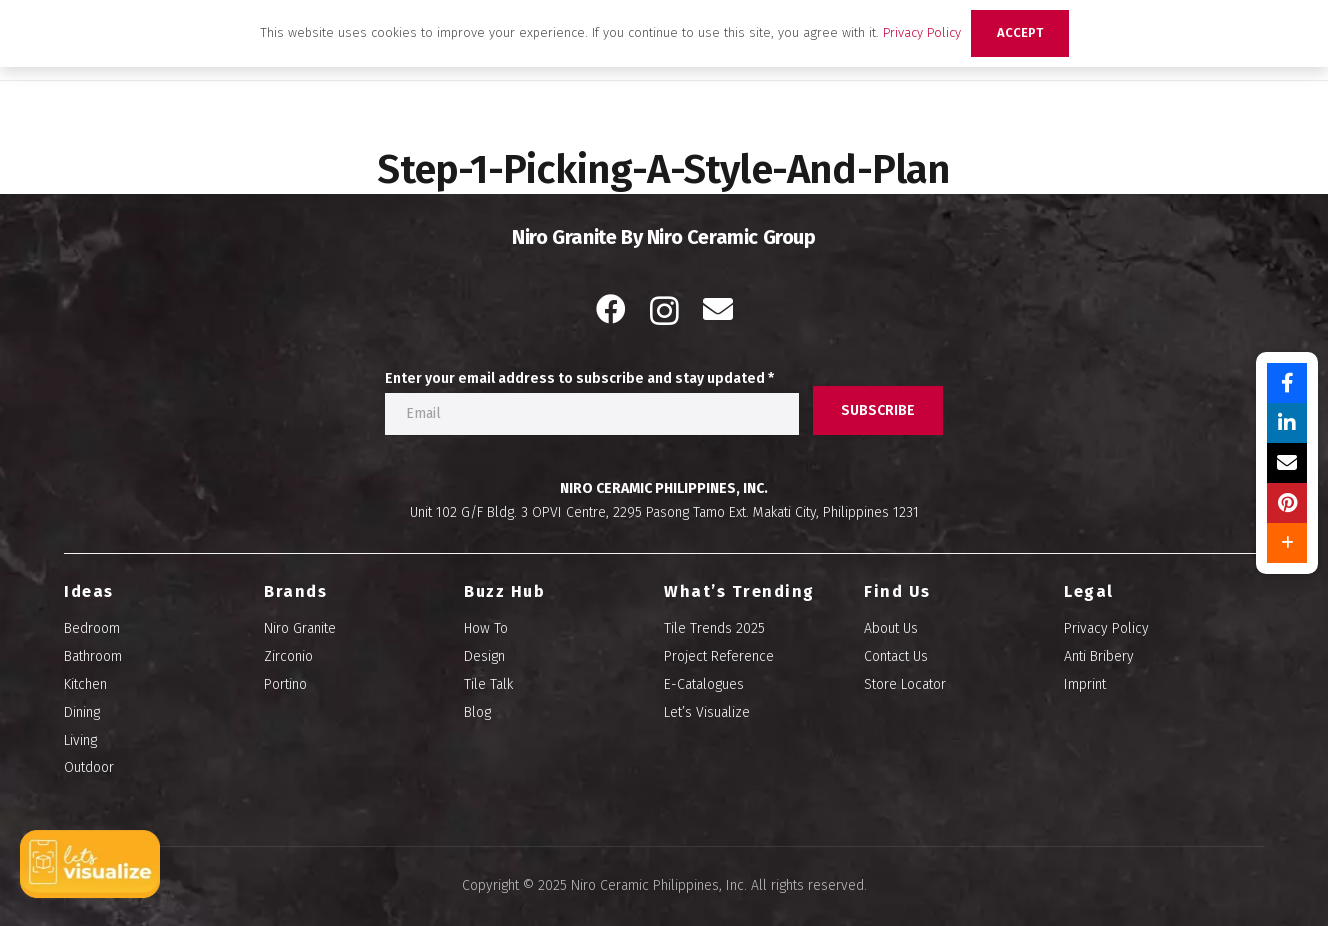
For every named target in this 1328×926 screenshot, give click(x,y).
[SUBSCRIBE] (878, 410)
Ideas (89, 591)
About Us (891, 628)
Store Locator (905, 684)
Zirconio (288, 656)
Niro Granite (300, 628)
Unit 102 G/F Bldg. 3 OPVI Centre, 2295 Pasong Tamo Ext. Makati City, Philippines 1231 (664, 512)
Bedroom (92, 628)
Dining (82, 712)
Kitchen (85, 684)
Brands (295, 591)
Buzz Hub (504, 591)
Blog (477, 712)
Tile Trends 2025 (714, 628)
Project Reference (719, 656)
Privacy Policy (1106, 628)
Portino (285, 684)
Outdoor (89, 767)
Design (484, 656)
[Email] (718, 309)
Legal (1089, 591)
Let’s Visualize (707, 712)
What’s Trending (739, 591)
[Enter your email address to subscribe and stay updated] (592, 414)
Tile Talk (488, 684)
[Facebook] (611, 309)
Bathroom (93, 656)
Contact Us (896, 656)
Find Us (897, 591)
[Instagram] (664, 310)
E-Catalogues (704, 684)
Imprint (1085, 684)
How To (486, 628)
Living (80, 740)
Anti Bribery (1099, 656)
